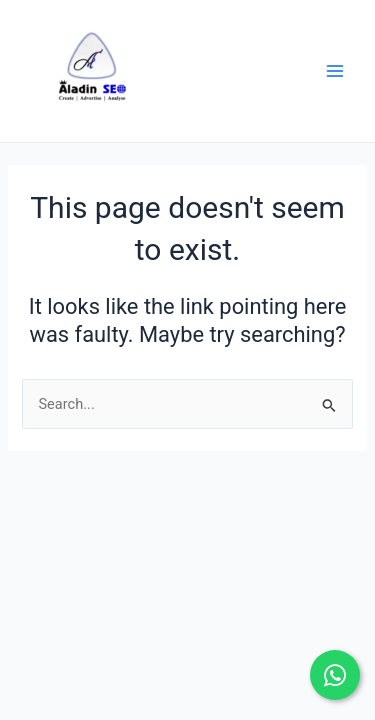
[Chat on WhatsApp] (335, 675)
